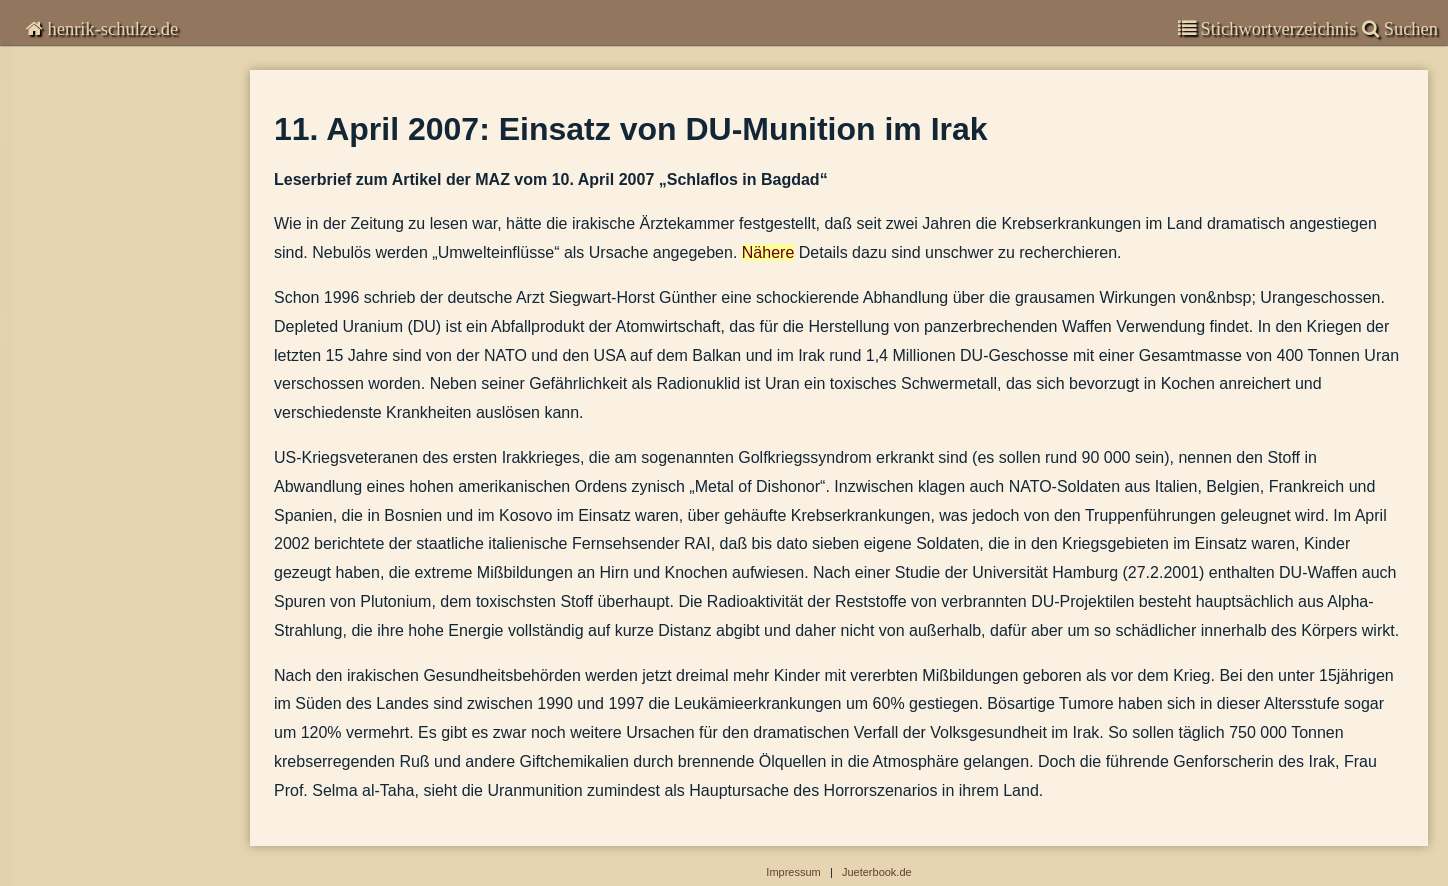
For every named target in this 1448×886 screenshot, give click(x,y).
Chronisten (67, 79)
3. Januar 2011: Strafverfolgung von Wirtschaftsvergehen (132, 177)
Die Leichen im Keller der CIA (108, 322)
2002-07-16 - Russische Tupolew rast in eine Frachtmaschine (132, 583)
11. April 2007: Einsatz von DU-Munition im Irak (132, 351)
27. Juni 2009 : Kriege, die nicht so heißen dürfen (132, 206)
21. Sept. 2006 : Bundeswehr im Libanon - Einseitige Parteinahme (132, 438)
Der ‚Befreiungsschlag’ (88, 293)
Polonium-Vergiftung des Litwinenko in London (132, 409)
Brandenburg (68, 702)
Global (49, 149)
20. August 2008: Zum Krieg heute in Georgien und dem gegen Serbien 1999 (132, 264)
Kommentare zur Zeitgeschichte (138, 119)
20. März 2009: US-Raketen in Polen (128, 235)
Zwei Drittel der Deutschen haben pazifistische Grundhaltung (132, 380)
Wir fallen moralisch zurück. (102, 496)
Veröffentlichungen (95, 790)
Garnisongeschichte (99, 751)
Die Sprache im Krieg (84, 554)
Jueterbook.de (877, 872)
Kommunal (61, 663)
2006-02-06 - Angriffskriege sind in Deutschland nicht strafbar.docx (132, 467)
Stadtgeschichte (86, 829)
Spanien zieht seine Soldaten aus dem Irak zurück (132, 525)
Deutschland (67, 623)
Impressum (64, 868)
